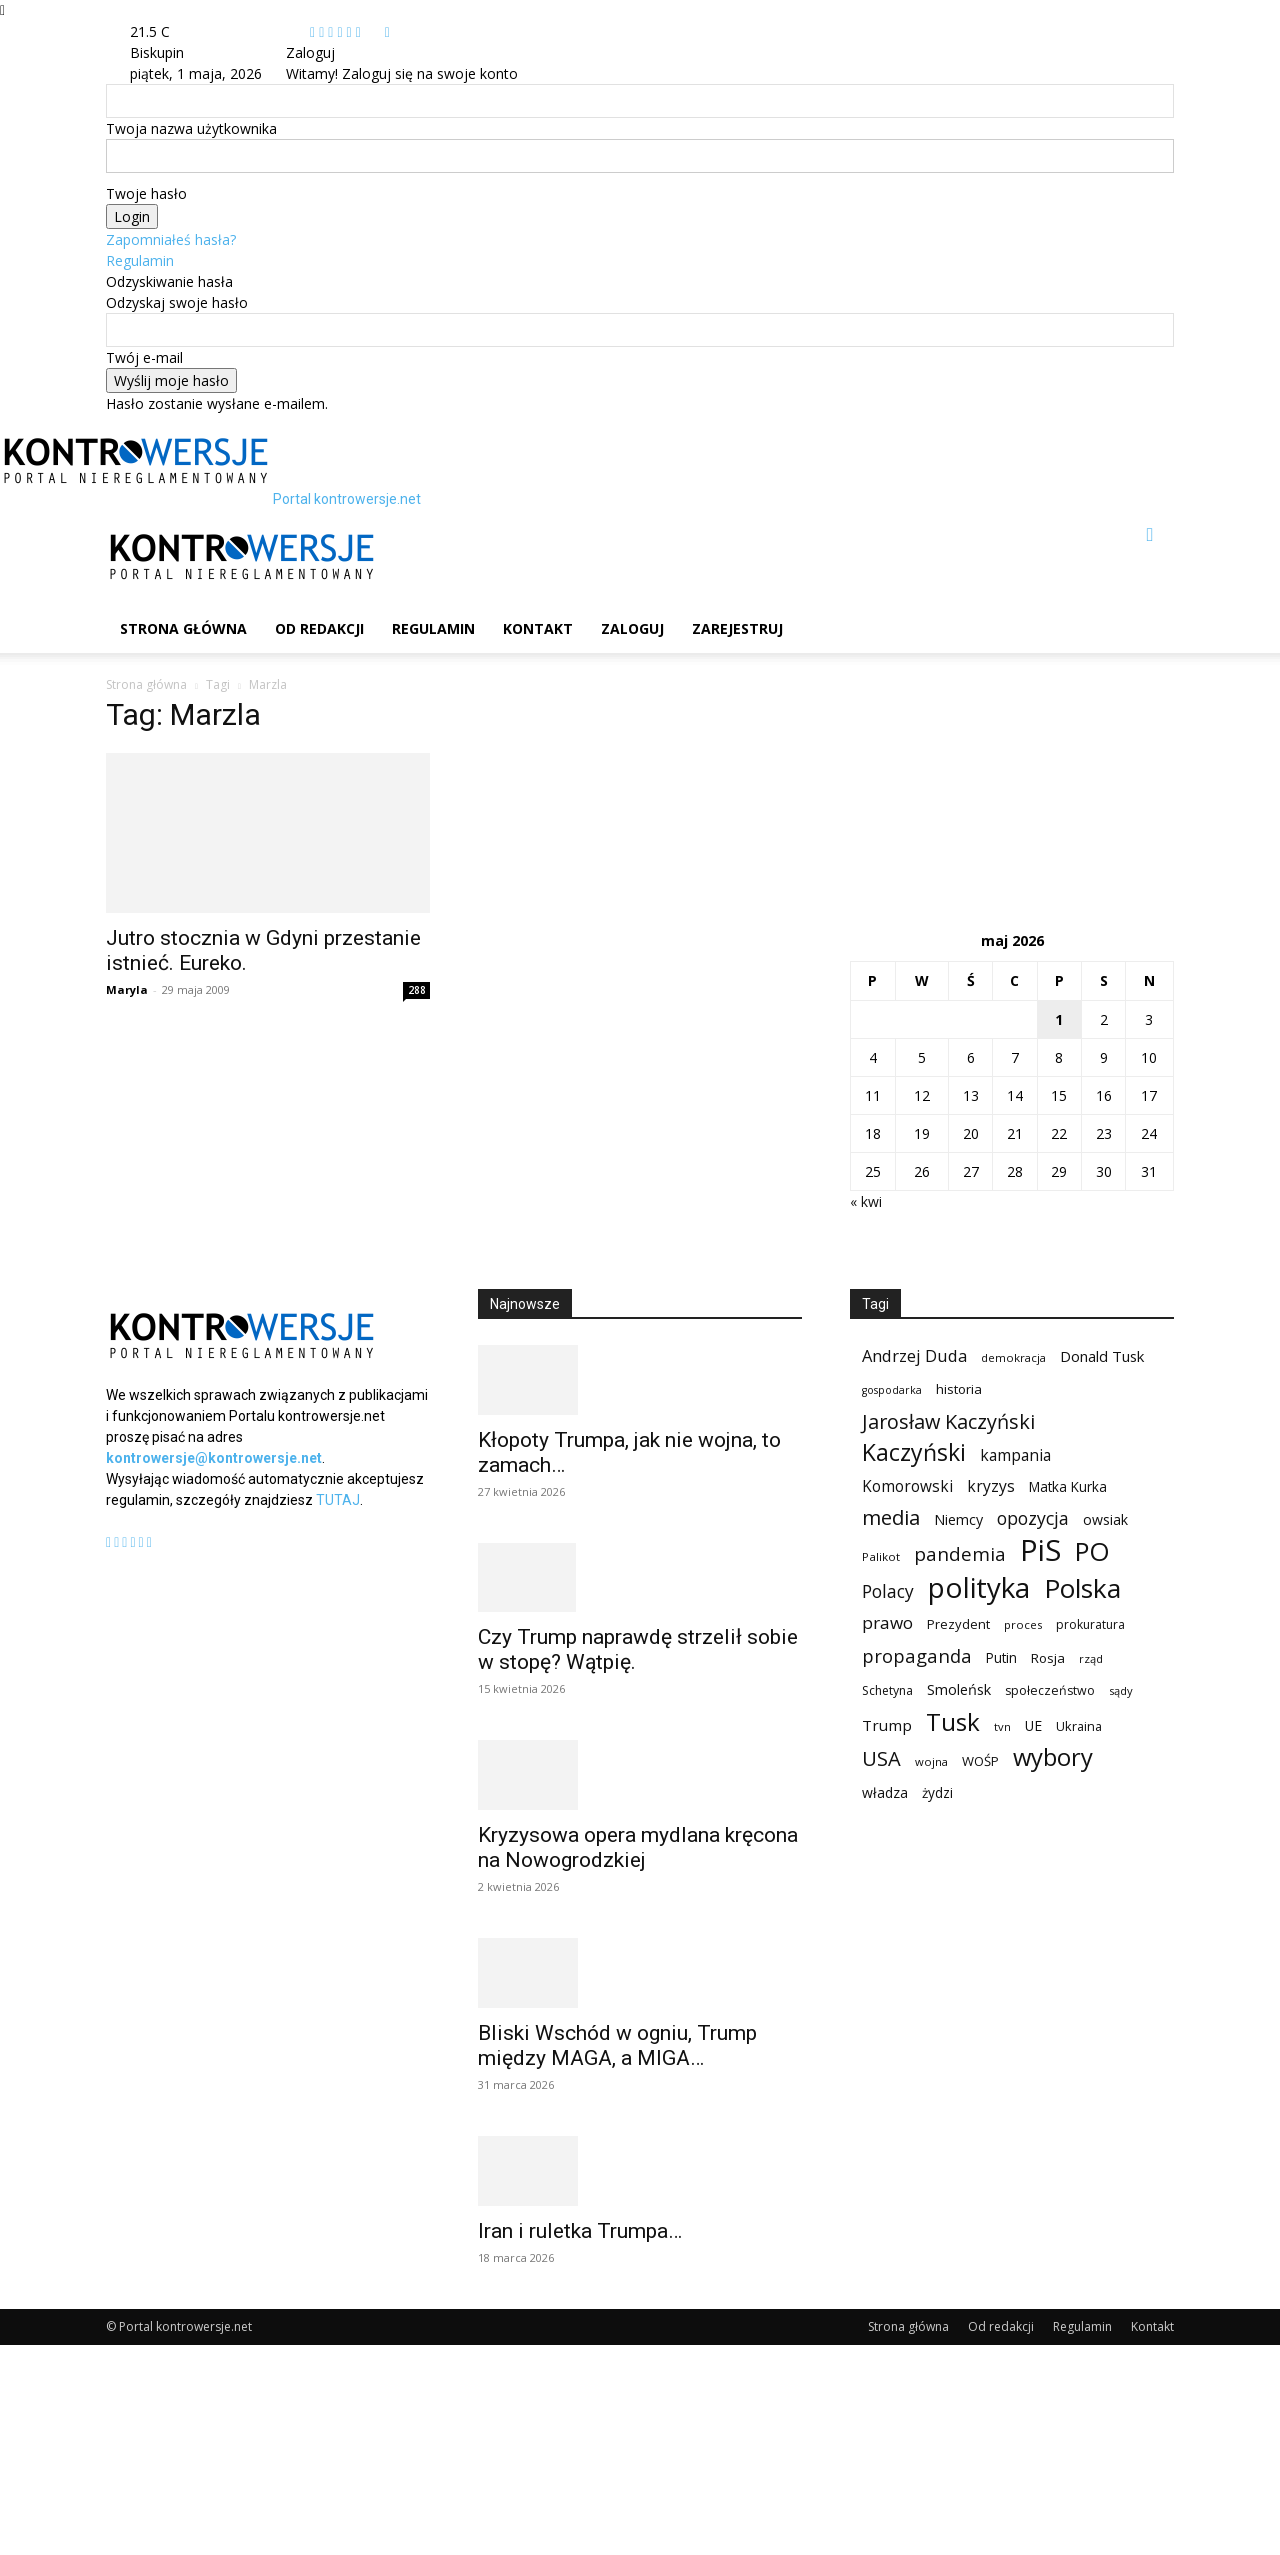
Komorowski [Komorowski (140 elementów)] (907, 1486)
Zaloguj (632, 628)
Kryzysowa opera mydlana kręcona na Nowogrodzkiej (638, 1847)
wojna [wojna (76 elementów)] (931, 1761)
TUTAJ (338, 1500)
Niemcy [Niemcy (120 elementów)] (958, 1519)
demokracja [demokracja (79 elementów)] (1013, 1357)
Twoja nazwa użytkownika (191, 128)
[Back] (387, 31)
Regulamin (140, 260)
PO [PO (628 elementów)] (1092, 1551)
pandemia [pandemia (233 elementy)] (960, 1554)
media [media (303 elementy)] (891, 1517)
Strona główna (183, 628)
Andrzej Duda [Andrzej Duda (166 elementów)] (914, 1355)
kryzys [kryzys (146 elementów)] (991, 1486)
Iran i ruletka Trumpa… (580, 2231)
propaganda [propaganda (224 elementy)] (917, 1655)
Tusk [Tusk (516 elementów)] (953, 1721)
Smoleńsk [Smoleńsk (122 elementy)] (959, 1689)
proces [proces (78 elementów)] (1023, 1624)
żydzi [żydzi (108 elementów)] (937, 1792)
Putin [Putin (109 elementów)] (1001, 1657)
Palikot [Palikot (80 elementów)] (881, 1556)
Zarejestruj (737, 628)
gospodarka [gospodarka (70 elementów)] (892, 1390)
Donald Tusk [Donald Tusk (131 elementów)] (1102, 1356)
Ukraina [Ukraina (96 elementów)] (1079, 1726)
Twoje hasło (146, 193)
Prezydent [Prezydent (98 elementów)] (958, 1624)
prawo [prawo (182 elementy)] (887, 1622)
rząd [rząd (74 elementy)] (1091, 1658)
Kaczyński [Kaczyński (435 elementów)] (914, 1452)
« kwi (866, 1201)
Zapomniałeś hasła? (171, 239)
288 (417, 990)
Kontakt (538, 628)
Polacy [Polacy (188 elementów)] (888, 1591)
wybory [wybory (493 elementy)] (1053, 1757)
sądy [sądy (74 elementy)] (1121, 1690)
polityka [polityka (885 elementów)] (979, 1587)
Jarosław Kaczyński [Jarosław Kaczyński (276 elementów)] (948, 1421)
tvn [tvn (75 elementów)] (1002, 1726)
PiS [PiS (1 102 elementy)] (1040, 1550)
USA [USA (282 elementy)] (881, 1758)
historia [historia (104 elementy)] (959, 1389)
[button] (1150, 535)
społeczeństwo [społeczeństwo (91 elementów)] (1050, 1690)
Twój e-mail (144, 357)
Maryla (127, 989)
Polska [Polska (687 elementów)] (1082, 1588)
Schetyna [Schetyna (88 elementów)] (887, 1690)
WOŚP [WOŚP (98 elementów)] (980, 1761)
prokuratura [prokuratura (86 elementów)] (1090, 1624)
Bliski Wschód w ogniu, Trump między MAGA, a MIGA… (617, 2045)
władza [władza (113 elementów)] (885, 1792)
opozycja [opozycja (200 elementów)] (1033, 1518)
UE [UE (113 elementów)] (1033, 1725)
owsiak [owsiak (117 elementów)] (1105, 1519)
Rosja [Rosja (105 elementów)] (1048, 1658)
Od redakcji (319, 628)
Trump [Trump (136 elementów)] (887, 1725)
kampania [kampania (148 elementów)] (1015, 1455)
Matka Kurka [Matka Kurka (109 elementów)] (1068, 1486)
